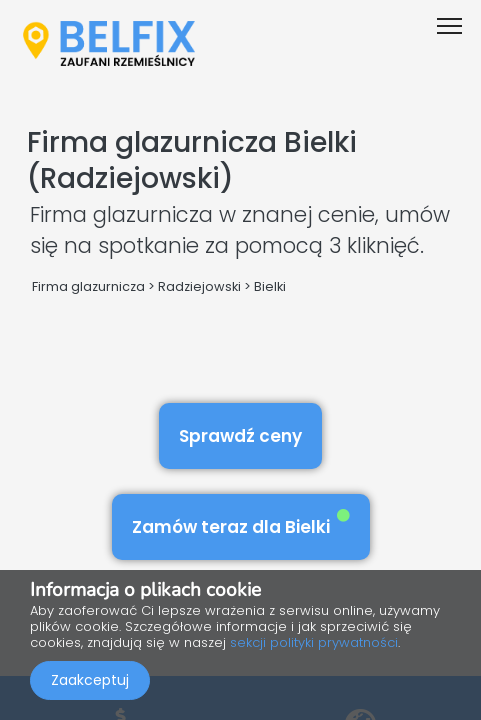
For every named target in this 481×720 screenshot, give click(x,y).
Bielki (270, 286)
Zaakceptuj (90, 680)
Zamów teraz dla (241, 523)
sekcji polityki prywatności (314, 642)
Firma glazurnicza (88, 286)
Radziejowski (199, 286)
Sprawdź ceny (240, 436)
